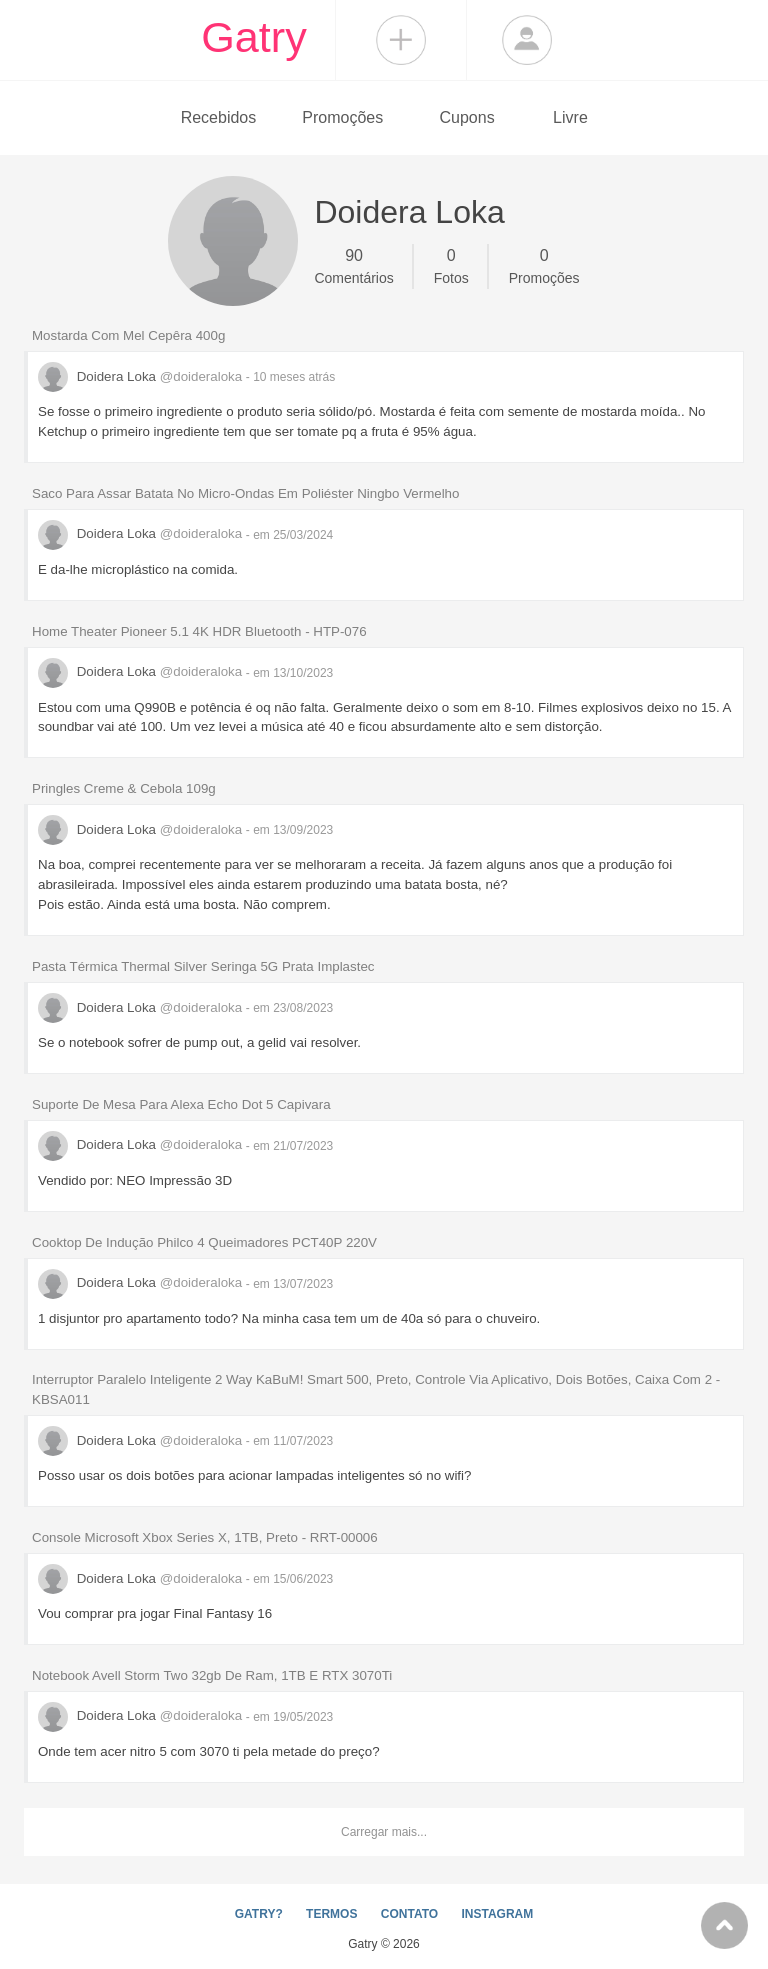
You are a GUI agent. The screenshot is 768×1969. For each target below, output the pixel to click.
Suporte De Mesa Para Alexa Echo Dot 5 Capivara (181, 1104)
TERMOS (331, 1914)
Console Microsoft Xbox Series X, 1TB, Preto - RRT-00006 (205, 1537)
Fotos (451, 265)
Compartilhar (401, 40)
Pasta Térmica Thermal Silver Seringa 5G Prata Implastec (203, 966)
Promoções (342, 117)
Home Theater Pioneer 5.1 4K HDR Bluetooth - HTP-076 (199, 631)
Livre (570, 117)
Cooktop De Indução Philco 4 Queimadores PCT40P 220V (204, 1242)
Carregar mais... (384, 1832)
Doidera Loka (142, 376)
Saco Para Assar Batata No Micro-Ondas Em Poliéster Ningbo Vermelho (245, 493)
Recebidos (219, 117)
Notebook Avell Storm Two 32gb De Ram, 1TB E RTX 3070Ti (212, 1675)
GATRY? (259, 1914)
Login (527, 40)
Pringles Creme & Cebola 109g (124, 788)
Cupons (467, 117)
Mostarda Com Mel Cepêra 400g (128, 335)
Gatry (254, 37)
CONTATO (409, 1914)
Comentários (353, 265)
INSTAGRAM (497, 1914)
